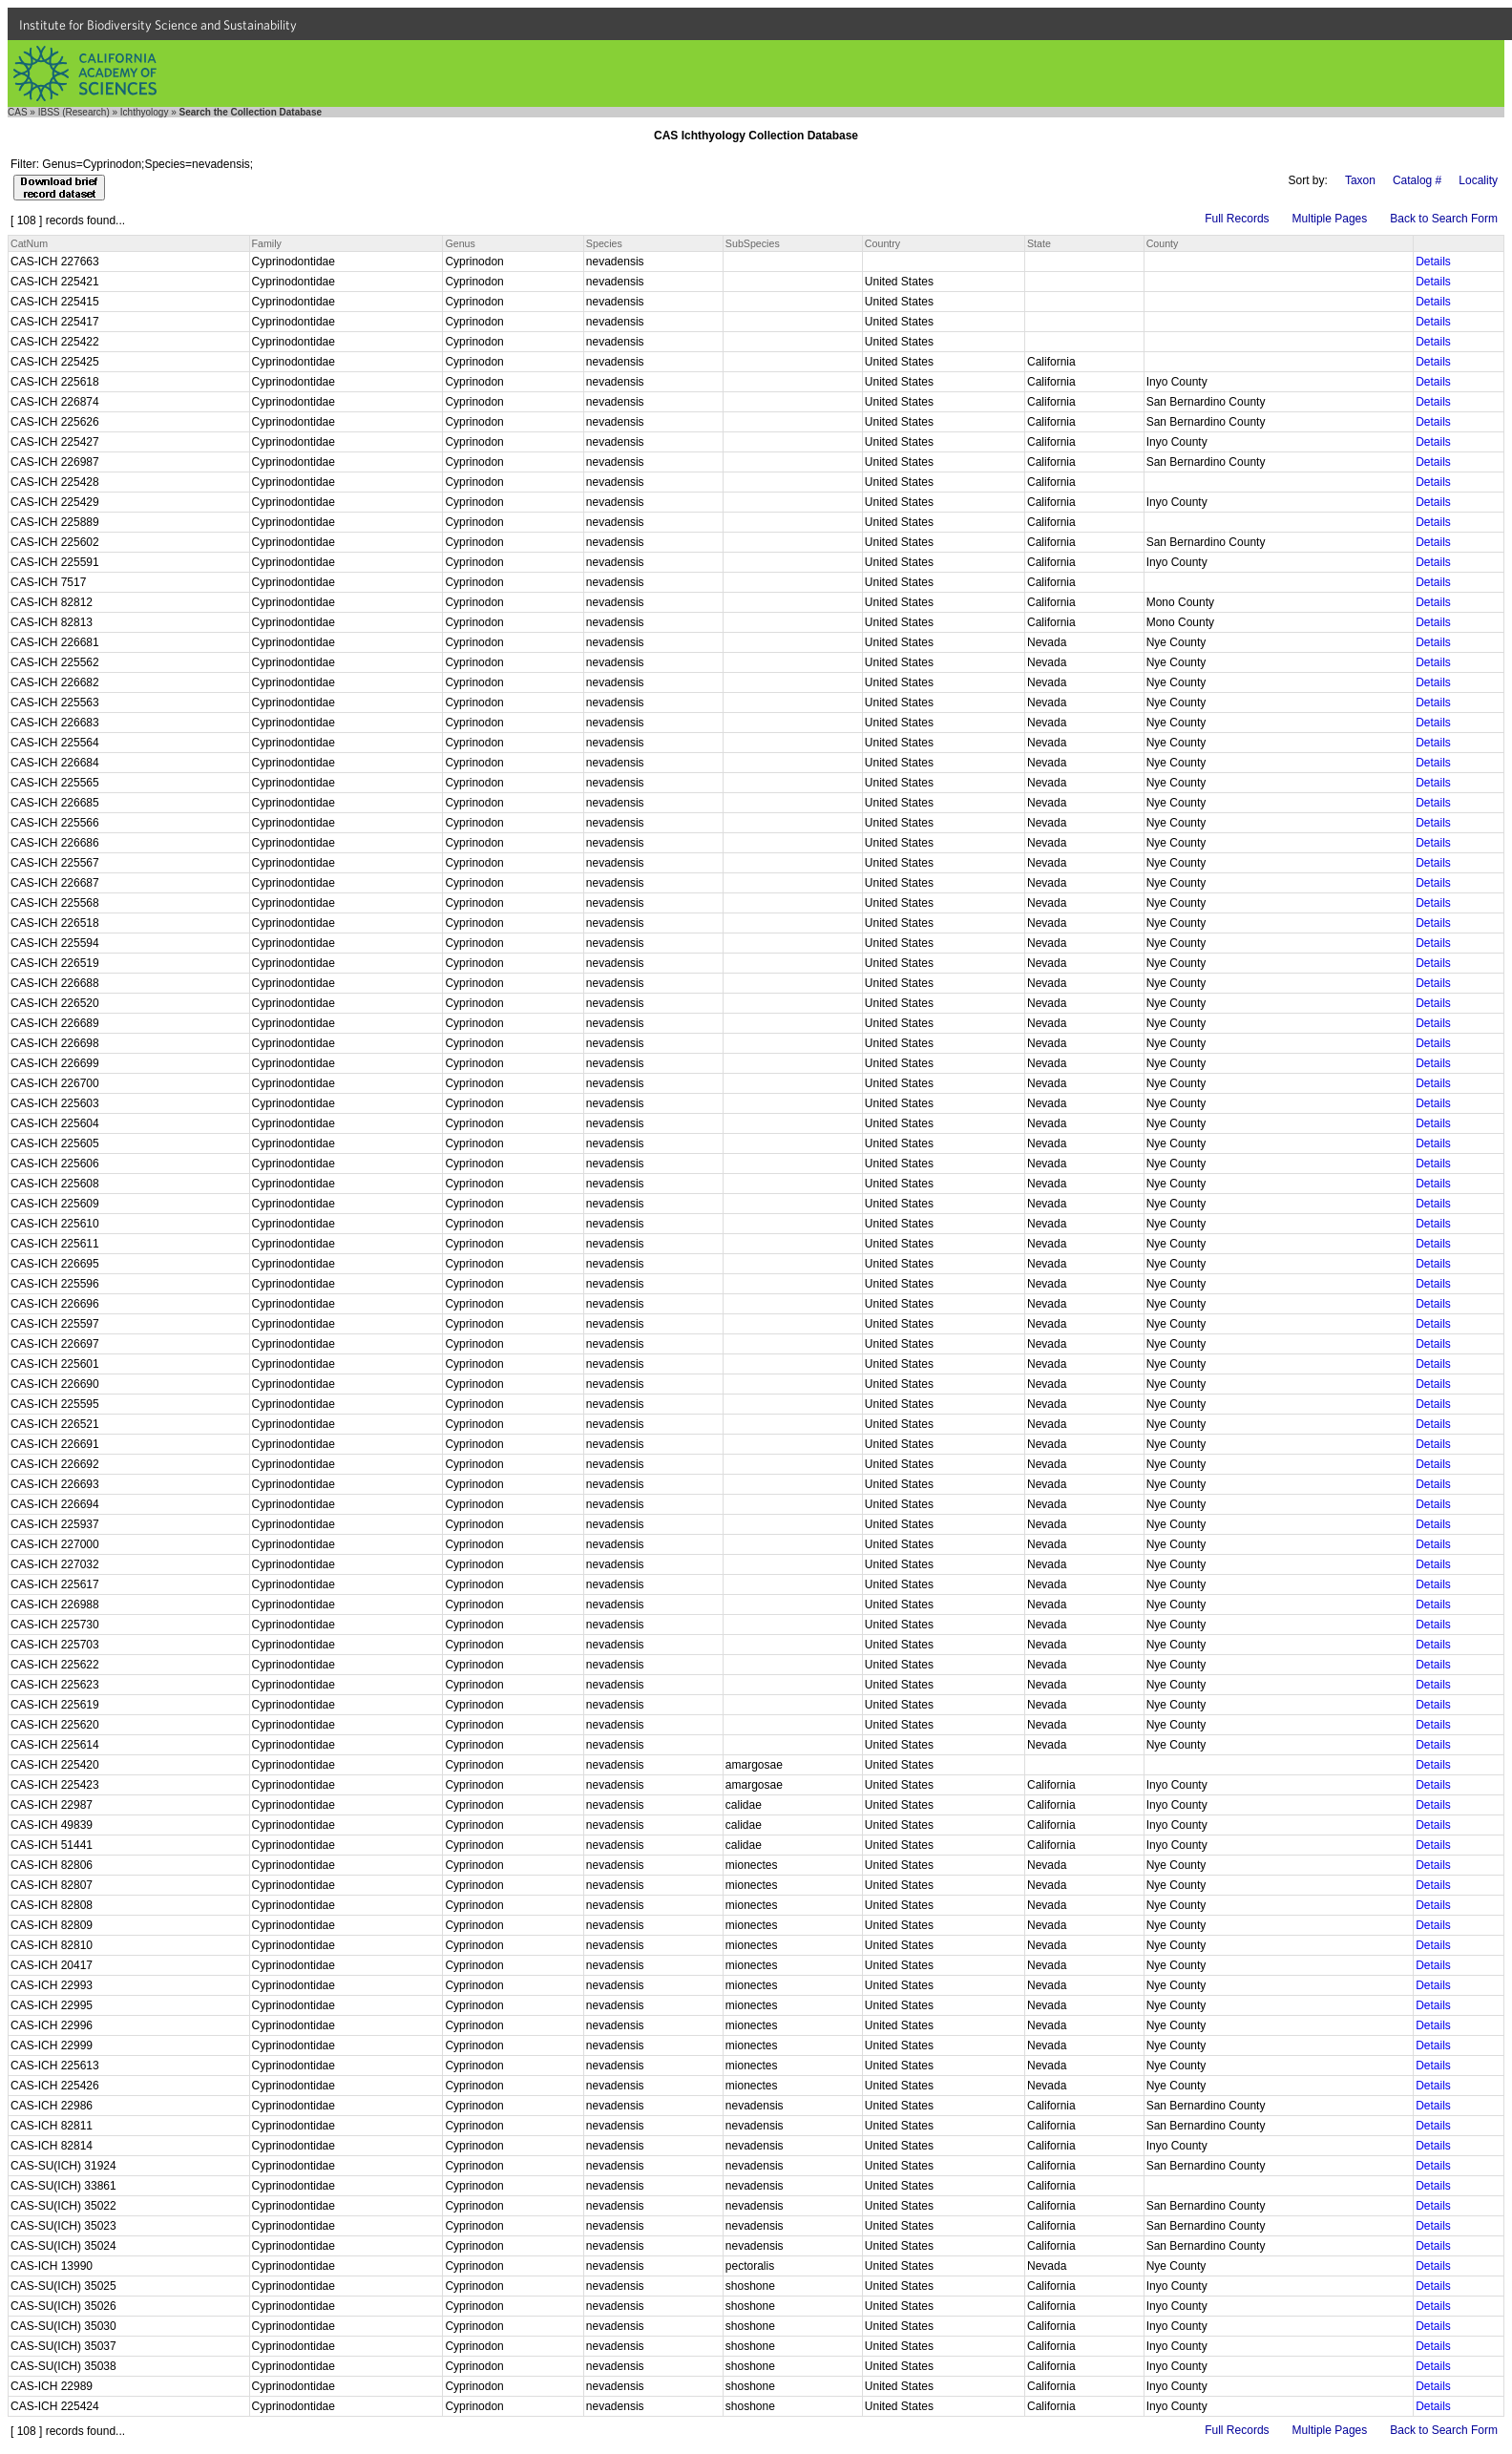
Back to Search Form (1444, 218)
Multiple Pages (1330, 218)
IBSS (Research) (74, 112)
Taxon (1360, 180)
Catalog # (1417, 180)
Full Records (1237, 218)
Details (1433, 261)
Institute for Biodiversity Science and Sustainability (158, 24)
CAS (18, 112)
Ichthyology (144, 112)
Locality (1478, 180)
